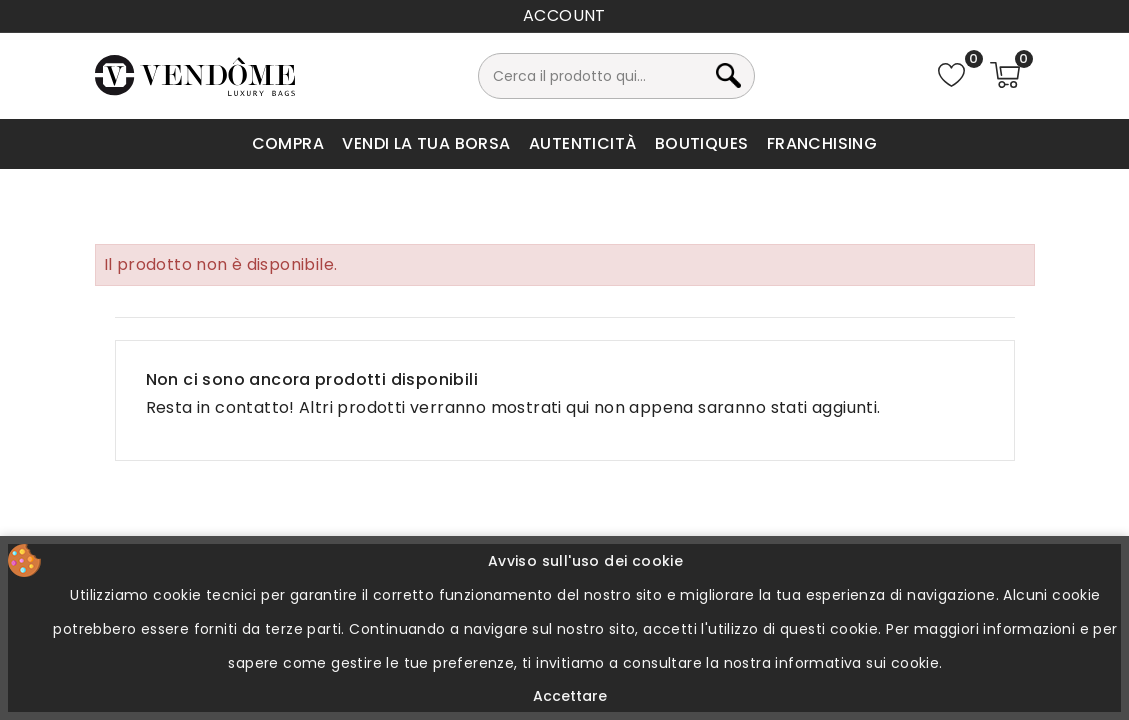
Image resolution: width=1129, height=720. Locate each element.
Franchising (822, 143)
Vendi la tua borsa (426, 143)
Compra (288, 143)
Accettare (570, 696)
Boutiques (702, 143)
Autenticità (582, 143)
